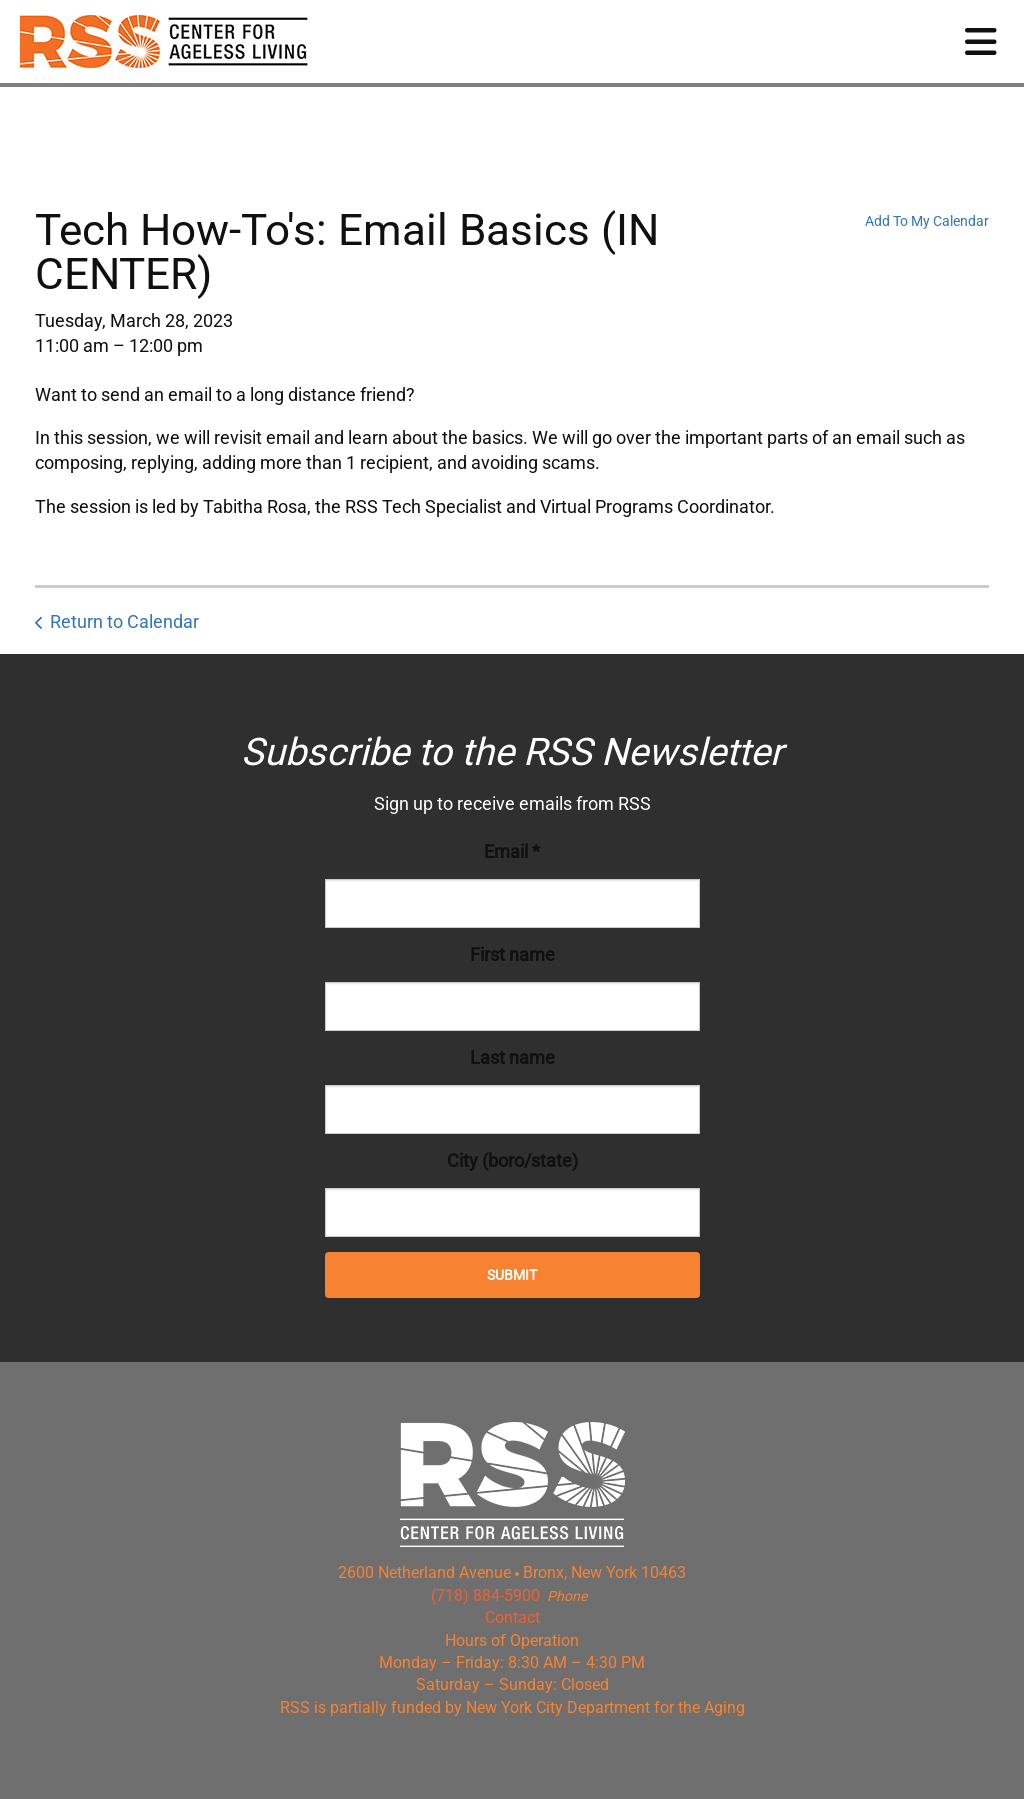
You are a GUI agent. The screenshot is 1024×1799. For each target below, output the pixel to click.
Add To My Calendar (927, 221)
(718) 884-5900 (485, 1595)
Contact (512, 1617)
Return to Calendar (124, 621)
